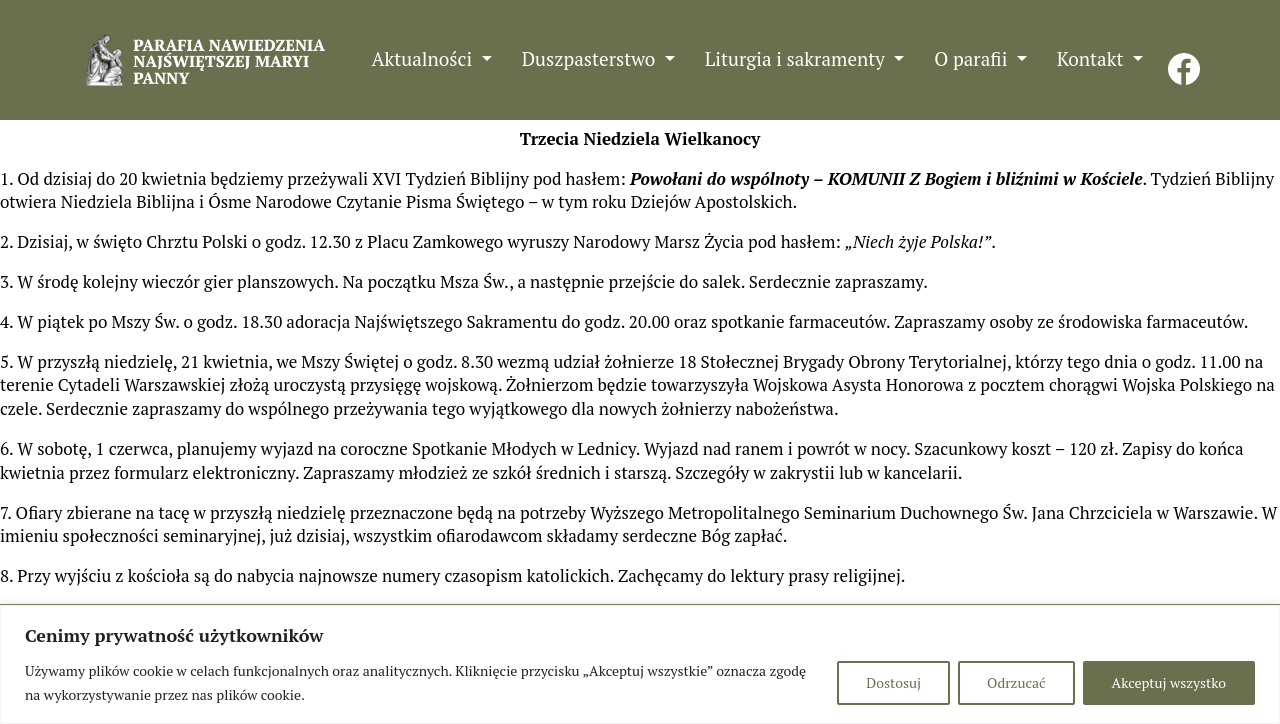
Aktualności (424, 58)
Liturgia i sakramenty (797, 58)
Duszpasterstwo (591, 58)
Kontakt (1092, 58)
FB (1184, 58)
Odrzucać (1016, 682)
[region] (640, 664)
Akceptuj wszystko (1169, 682)
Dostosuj (893, 682)
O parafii (973, 58)
